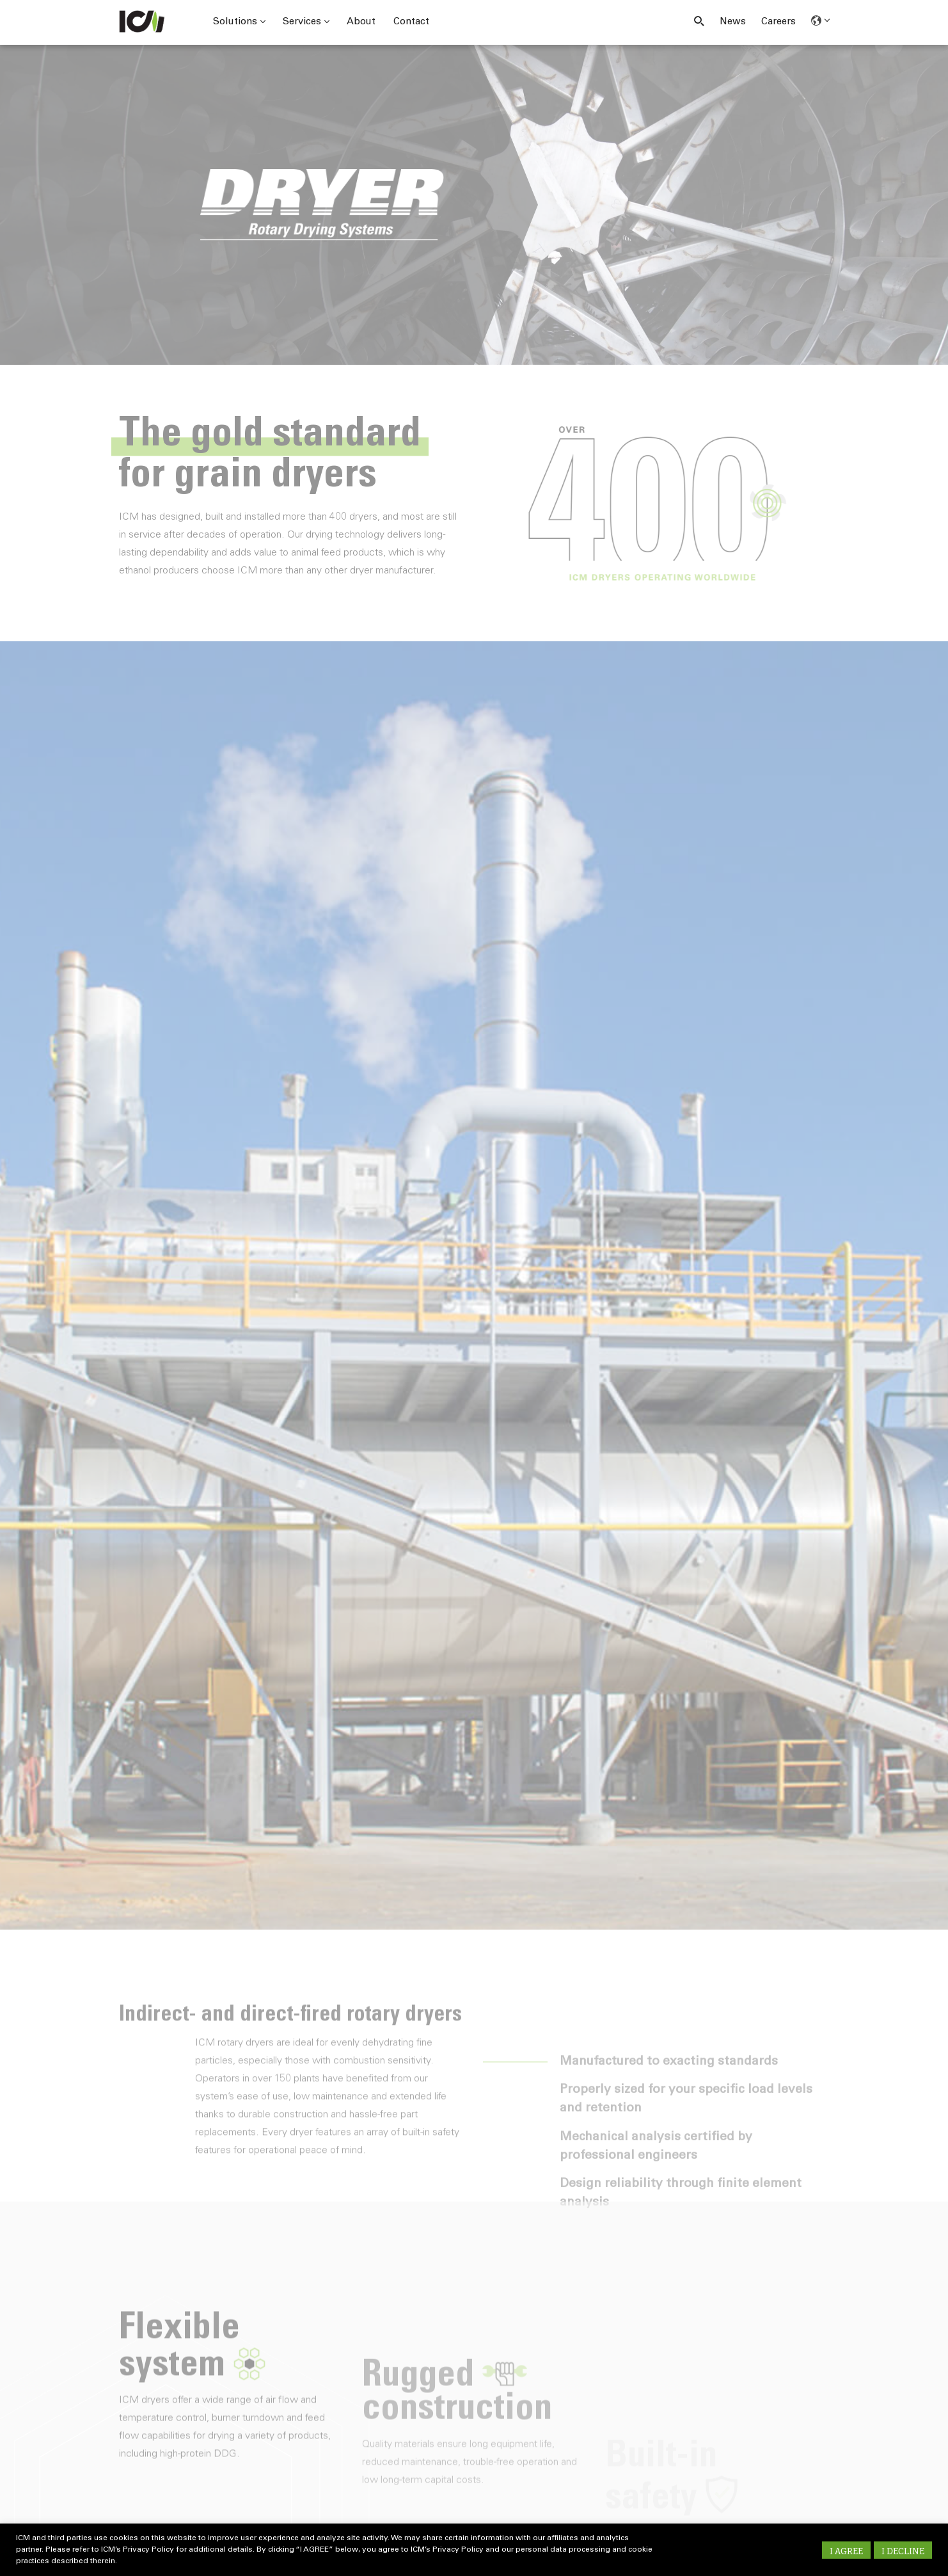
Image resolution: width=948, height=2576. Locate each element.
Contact (411, 22)
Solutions (239, 22)
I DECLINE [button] (902, 2551)
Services (306, 22)
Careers (778, 22)
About (361, 22)
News (733, 22)
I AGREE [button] (846, 2551)
